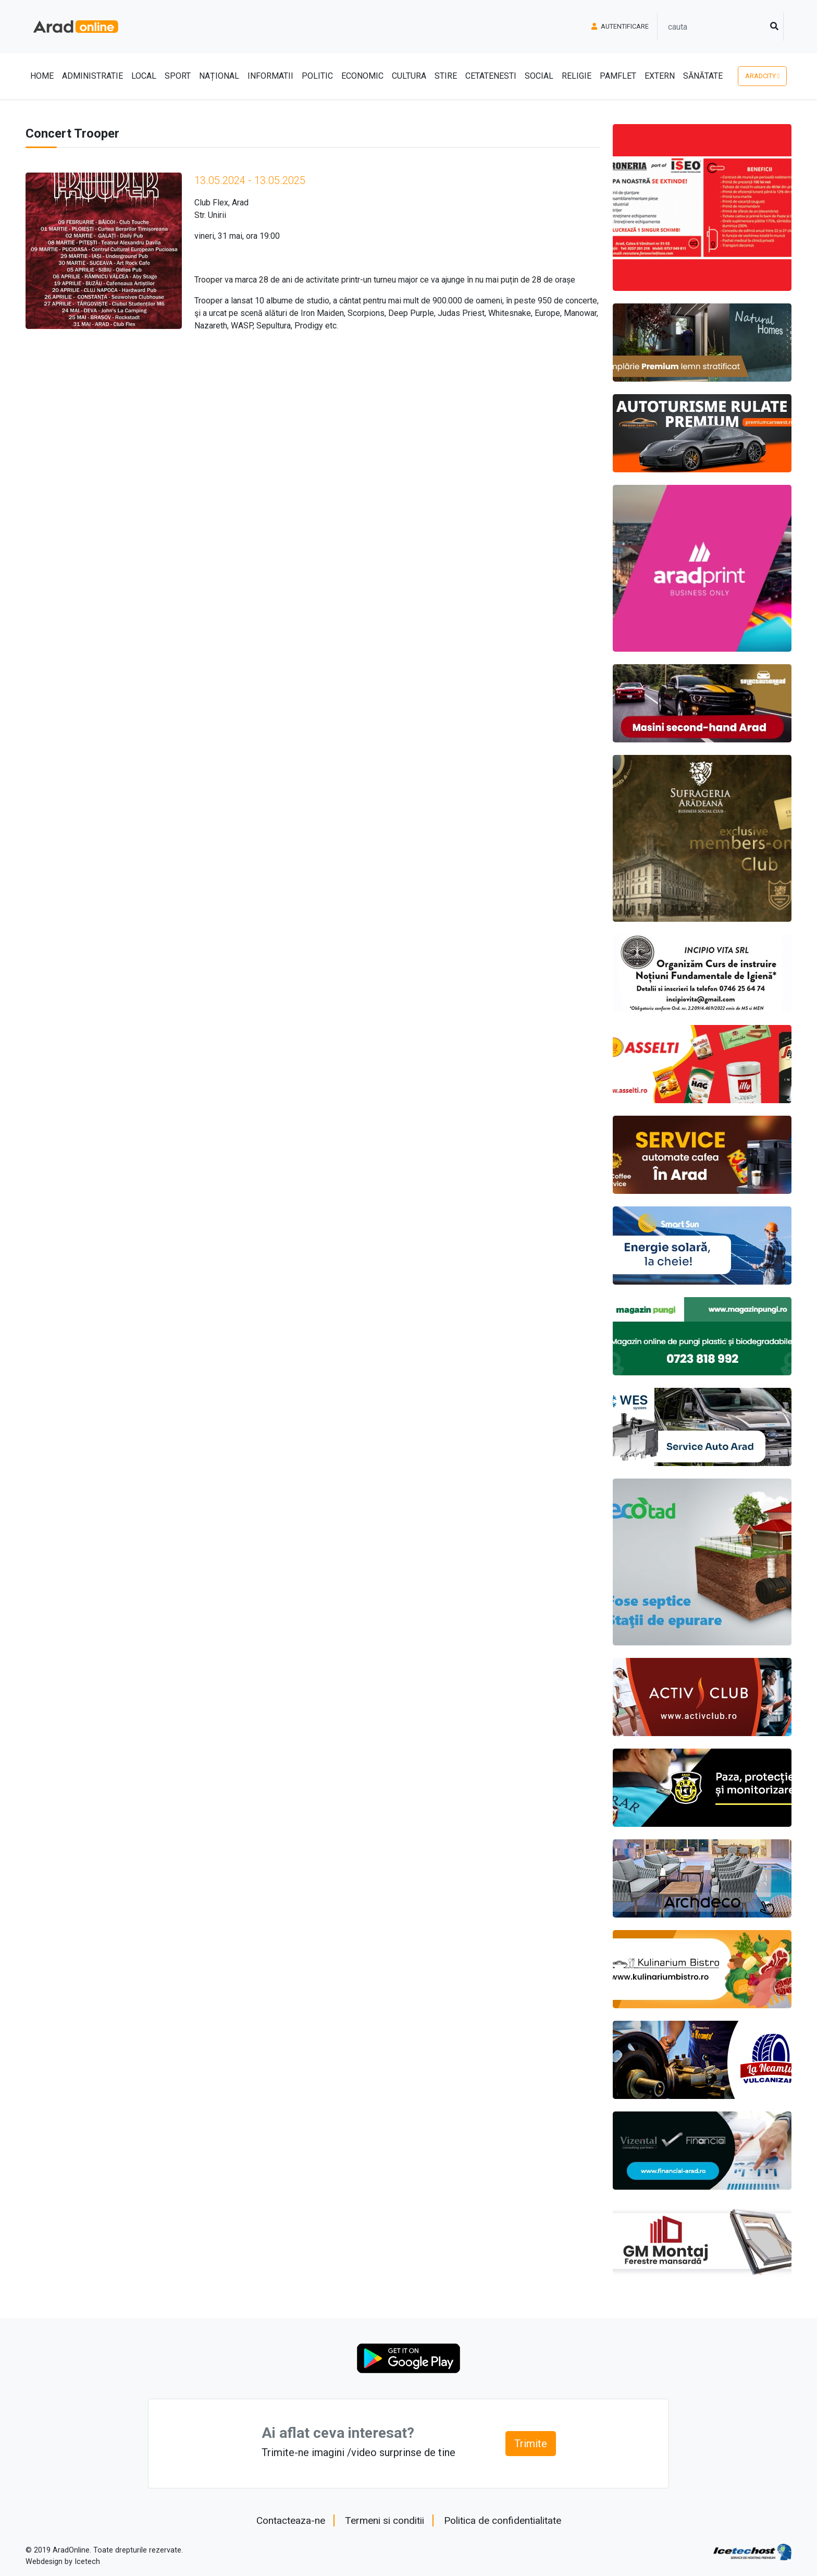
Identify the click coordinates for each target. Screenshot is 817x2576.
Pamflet (618, 76)
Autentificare (620, 26)
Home (42, 76)
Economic (362, 76)
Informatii (270, 76)
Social (539, 76)
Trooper (208, 280)
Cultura (409, 76)
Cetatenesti (490, 76)
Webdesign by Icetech (63, 2561)
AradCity (762, 76)
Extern (660, 76)
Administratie (92, 76)
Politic (317, 76)
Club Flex (211, 202)
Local (143, 76)
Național (219, 76)
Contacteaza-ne (290, 2520)
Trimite (530, 2443)
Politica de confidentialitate (502, 2520)
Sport (178, 76)
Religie (576, 76)
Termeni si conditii (384, 2520)
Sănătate (703, 76)
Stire (446, 76)
